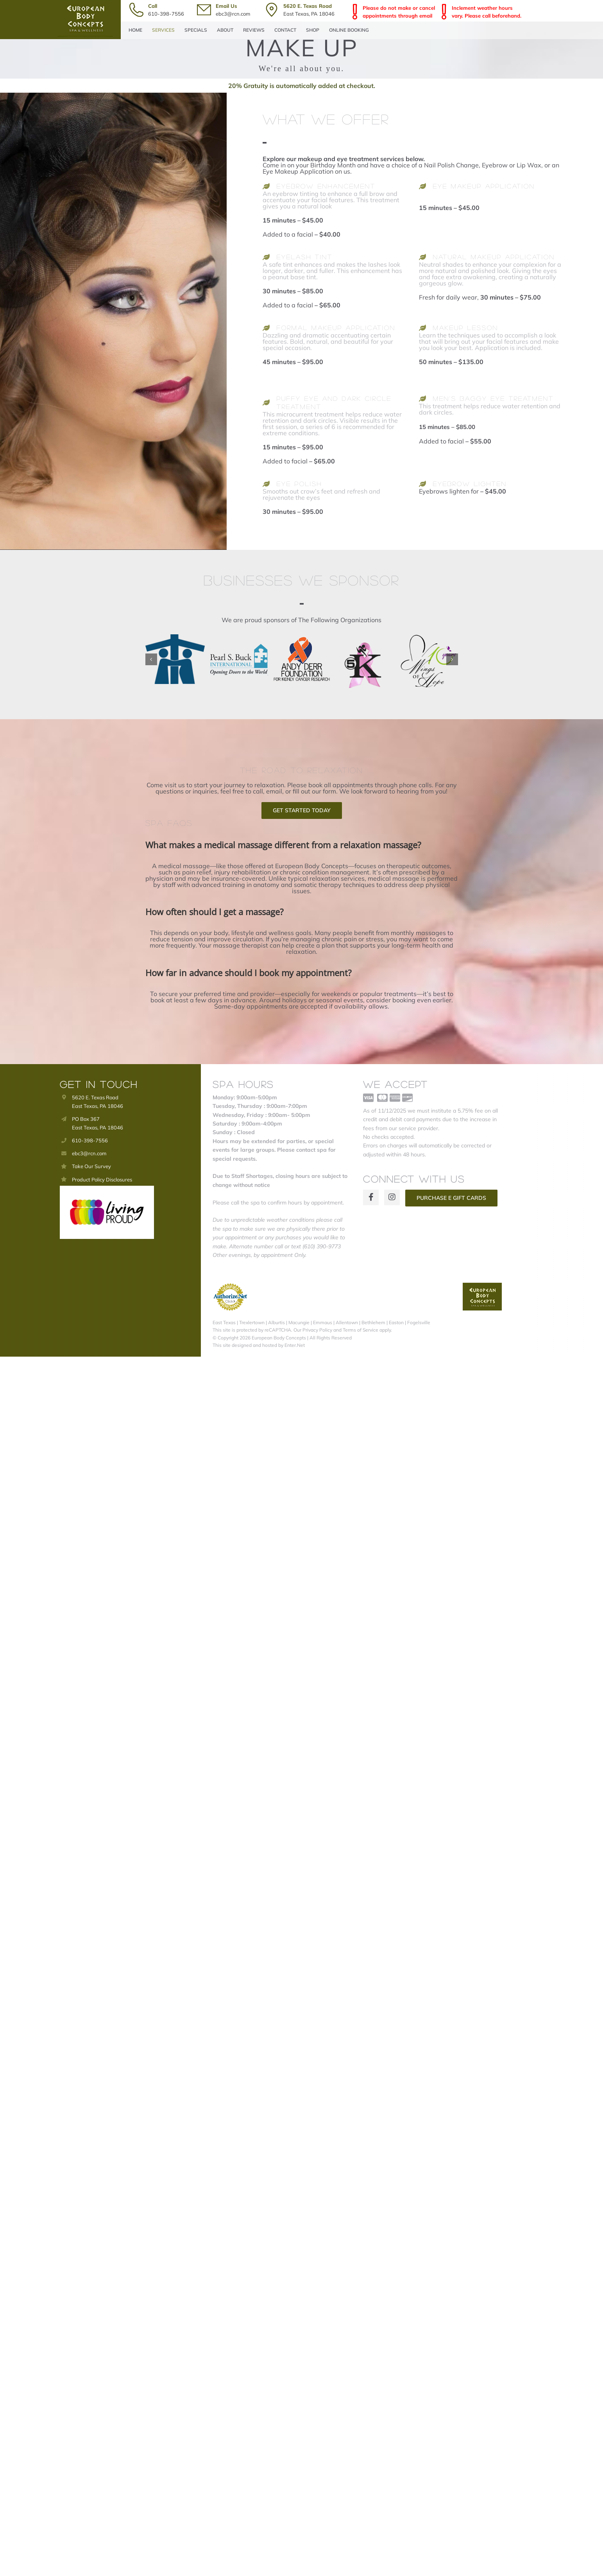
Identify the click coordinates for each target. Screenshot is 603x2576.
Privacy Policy (317, 1459)
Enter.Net (295, 1474)
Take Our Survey (91, 1295)
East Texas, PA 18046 (309, 14)
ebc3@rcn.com (233, 14)
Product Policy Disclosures (102, 1308)
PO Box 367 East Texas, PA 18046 (97, 1252)
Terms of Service (360, 1459)
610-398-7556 (166, 14)
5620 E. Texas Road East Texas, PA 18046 (97, 1230)
